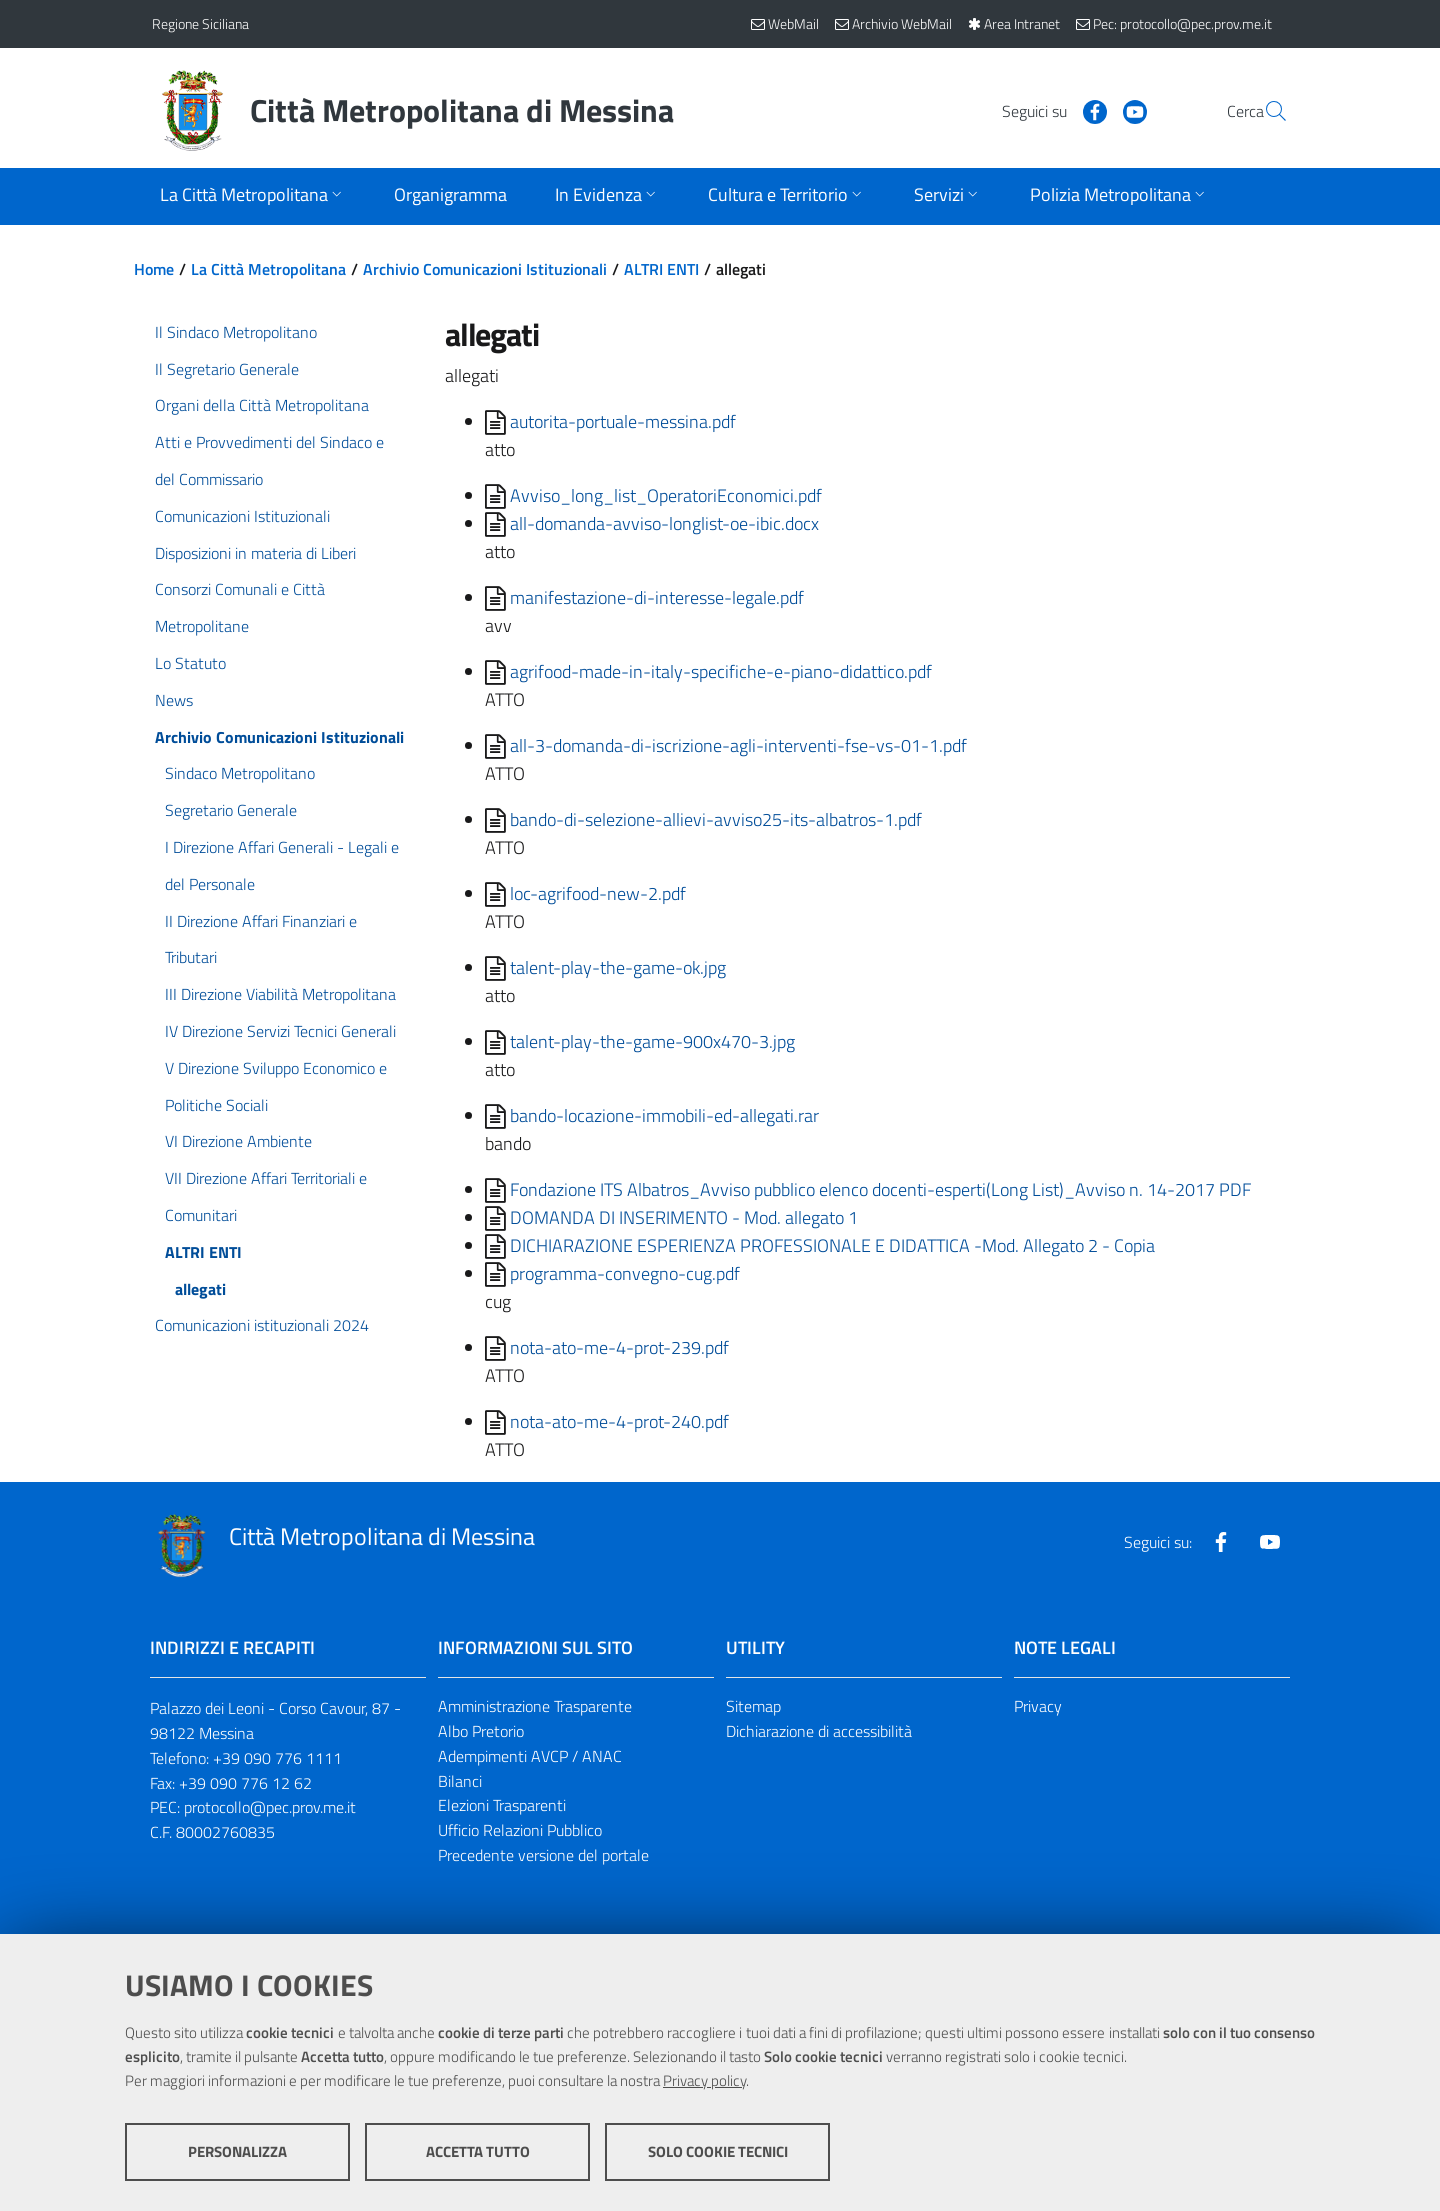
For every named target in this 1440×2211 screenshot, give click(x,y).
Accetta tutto (478, 2151)
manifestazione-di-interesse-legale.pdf (657, 597)
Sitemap (753, 1706)
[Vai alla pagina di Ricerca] (1264, 111)
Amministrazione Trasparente (535, 1706)
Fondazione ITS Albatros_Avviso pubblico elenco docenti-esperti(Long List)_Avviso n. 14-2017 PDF (880, 1189)
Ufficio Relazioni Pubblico (520, 1830)
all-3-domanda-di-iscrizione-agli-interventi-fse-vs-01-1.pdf (738, 745)
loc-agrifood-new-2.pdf (598, 893)
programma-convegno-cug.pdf (625, 1273)
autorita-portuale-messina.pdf (623, 421)
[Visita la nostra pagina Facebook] (1047, 110)
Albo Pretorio (481, 1731)
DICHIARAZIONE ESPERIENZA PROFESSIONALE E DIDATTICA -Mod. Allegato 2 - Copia (832, 1245)
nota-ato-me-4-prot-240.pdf (619, 1421)
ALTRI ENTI (661, 269)
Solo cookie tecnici (718, 2151)
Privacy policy (704, 2080)
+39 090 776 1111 (277, 1758)
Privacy (1038, 1706)
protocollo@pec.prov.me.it (270, 1807)
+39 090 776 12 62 (245, 1783)
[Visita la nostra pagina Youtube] (1087, 110)
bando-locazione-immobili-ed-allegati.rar (664, 1115)
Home (154, 269)
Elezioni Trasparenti (502, 1805)
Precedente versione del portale (543, 1855)
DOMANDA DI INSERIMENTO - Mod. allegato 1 (684, 1217)
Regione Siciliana (200, 23)
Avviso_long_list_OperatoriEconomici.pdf (666, 495)
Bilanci (460, 1781)
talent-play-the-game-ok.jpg (618, 967)
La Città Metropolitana (268, 269)
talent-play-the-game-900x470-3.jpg (652, 1041)
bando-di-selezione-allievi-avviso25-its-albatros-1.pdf (716, 819)
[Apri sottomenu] (253, 196)
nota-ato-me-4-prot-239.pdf (619, 1347)
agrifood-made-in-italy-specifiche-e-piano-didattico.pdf (721, 671)
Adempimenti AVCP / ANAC (530, 1756)
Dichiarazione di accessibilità (819, 1731)
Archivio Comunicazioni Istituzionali (485, 269)
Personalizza (237, 2151)
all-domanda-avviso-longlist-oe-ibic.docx (664, 523)
